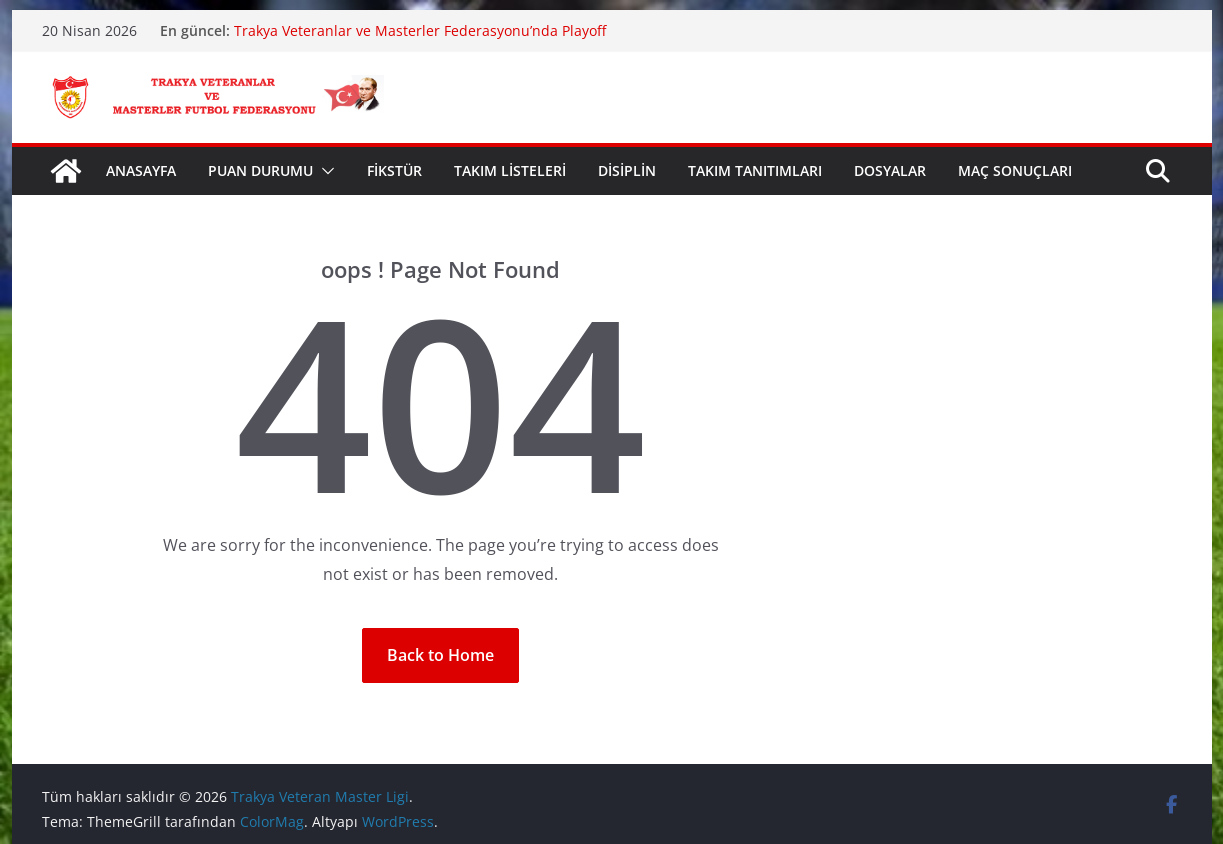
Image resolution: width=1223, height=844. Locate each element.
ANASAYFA (141, 170)
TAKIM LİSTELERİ (510, 170)
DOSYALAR (890, 170)
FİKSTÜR (394, 170)
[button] (324, 171)
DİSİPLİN (627, 170)
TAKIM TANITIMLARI (755, 170)
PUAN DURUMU (260, 170)
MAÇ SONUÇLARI (1015, 170)
